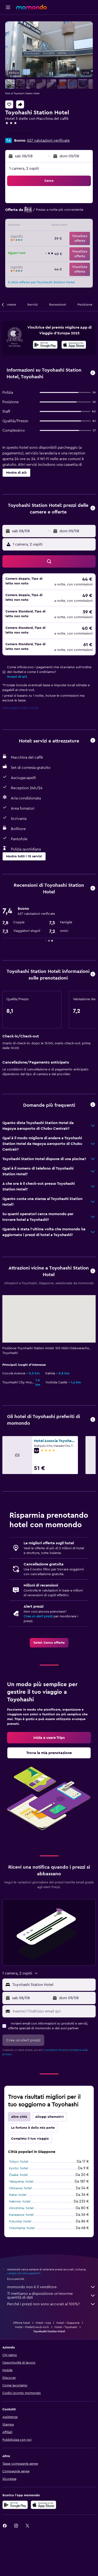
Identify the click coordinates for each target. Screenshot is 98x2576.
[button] (8, 7)
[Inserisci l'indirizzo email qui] (53, 2011)
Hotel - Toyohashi (66, 2327)
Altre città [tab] (19, 2117)
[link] (49, 1642)
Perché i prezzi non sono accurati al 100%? (51, 2304)
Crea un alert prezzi (38, 1616)
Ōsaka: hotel (18, 2175)
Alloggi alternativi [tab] (49, 2117)
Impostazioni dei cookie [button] (20, 708)
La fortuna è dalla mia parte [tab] (33, 2127)
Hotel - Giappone (68, 2322)
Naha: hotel (17, 2195)
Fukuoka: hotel (20, 2221)
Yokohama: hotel (21, 2228)
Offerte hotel (21, 2322)
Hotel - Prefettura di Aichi (32, 2327)
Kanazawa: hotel (21, 2215)
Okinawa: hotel (20, 2188)
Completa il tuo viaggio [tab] (30, 2138)
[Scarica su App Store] (43, 2505)
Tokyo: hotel (18, 2161)
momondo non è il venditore (51, 2287)
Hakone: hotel (19, 2201)
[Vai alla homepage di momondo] (31, 7)
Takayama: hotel (21, 2181)
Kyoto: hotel (18, 2168)
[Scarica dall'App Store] (73, 345)
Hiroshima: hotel (21, 2208)
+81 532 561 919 (18, 134)
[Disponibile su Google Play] (45, 345)
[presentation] (73, 344)
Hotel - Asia (43, 2322)
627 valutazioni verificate (48, 140)
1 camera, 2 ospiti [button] (24, 168)
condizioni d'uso (54, 2050)
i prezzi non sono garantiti (23, 2273)
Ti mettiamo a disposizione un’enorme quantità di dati (51, 2295)
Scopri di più (17, 676)
